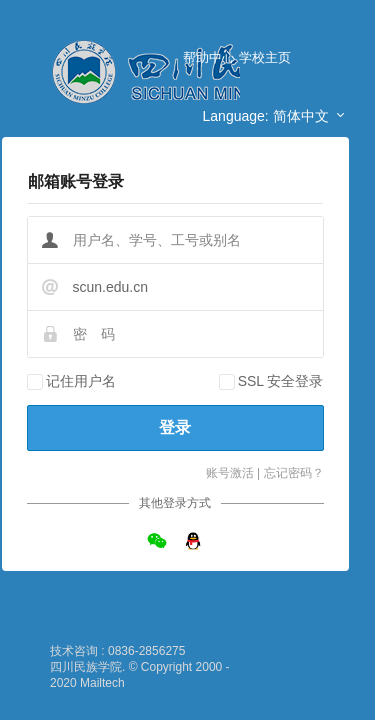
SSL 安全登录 (281, 381)
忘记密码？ (294, 473)
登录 (175, 427)
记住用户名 (81, 381)
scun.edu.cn (111, 287)
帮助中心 (209, 57)
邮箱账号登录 (76, 181)
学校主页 (265, 57)
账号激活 (230, 473)
